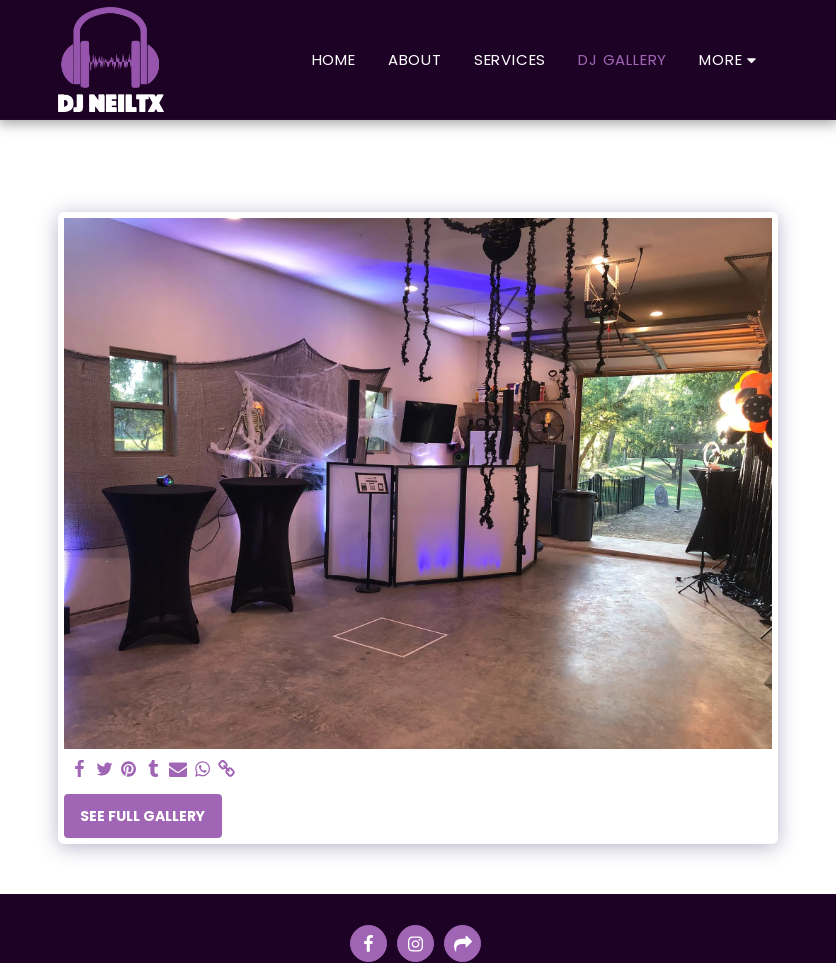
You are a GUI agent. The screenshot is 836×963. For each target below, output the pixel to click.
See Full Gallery (142, 816)
